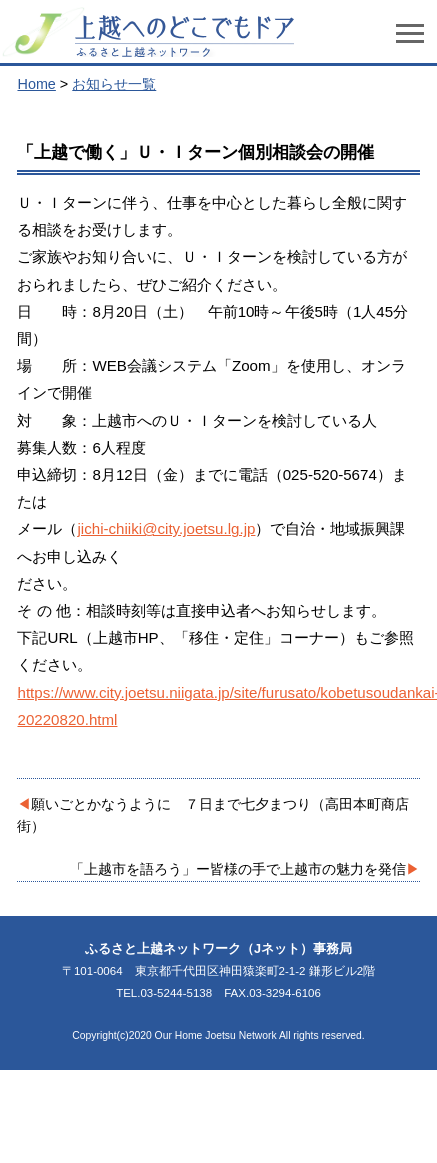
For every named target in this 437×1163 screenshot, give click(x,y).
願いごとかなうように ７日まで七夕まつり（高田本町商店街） (213, 815)
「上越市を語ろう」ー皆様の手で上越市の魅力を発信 (238, 869)
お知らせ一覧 (114, 84)
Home (36, 84)
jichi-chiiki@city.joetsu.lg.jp (166, 528)
